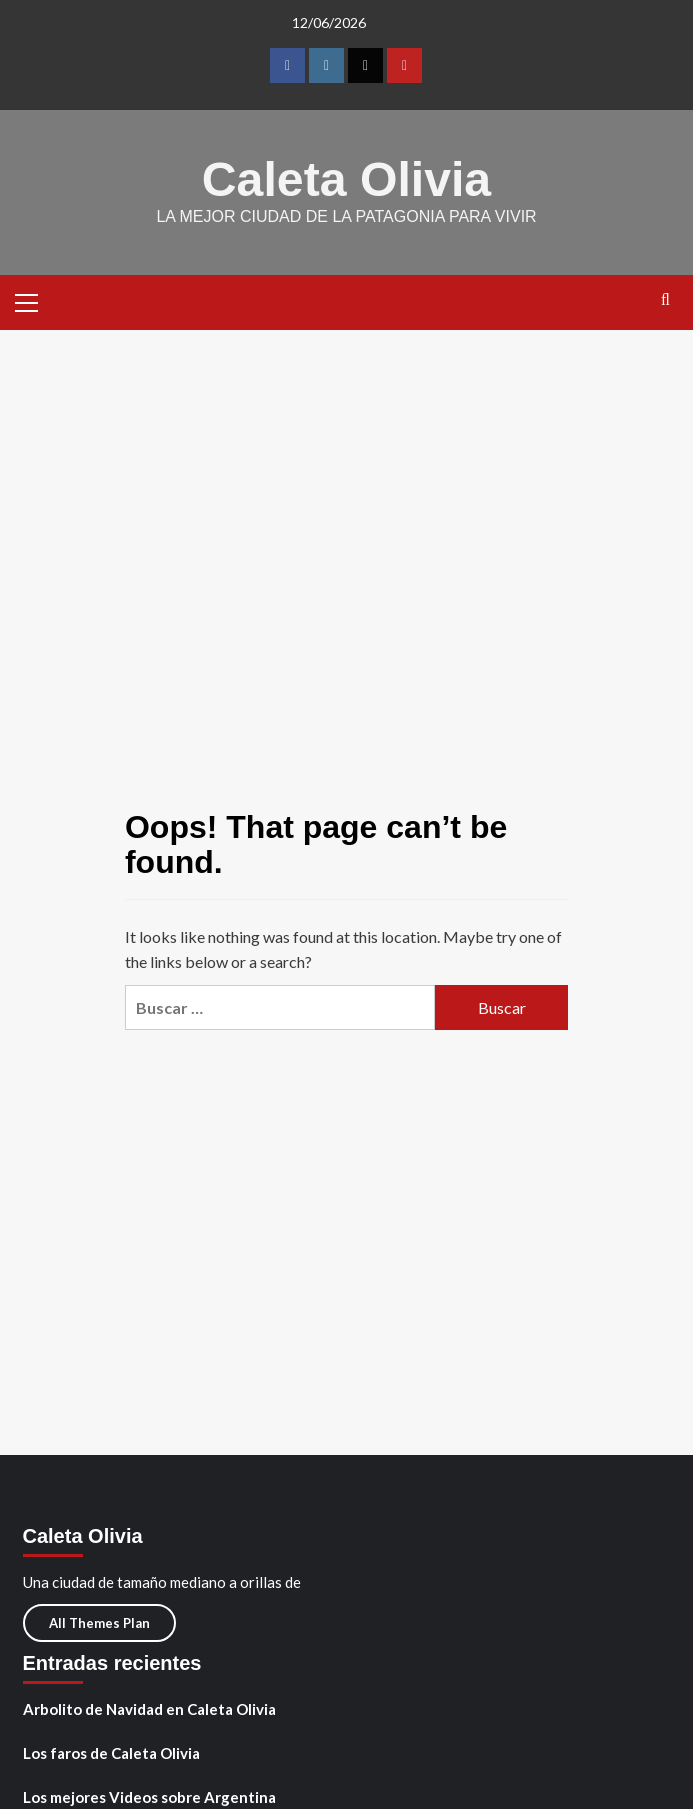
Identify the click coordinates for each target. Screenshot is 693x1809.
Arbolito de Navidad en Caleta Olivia (149, 1708)
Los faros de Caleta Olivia (111, 1752)
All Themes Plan (99, 1622)
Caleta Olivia (346, 178)
